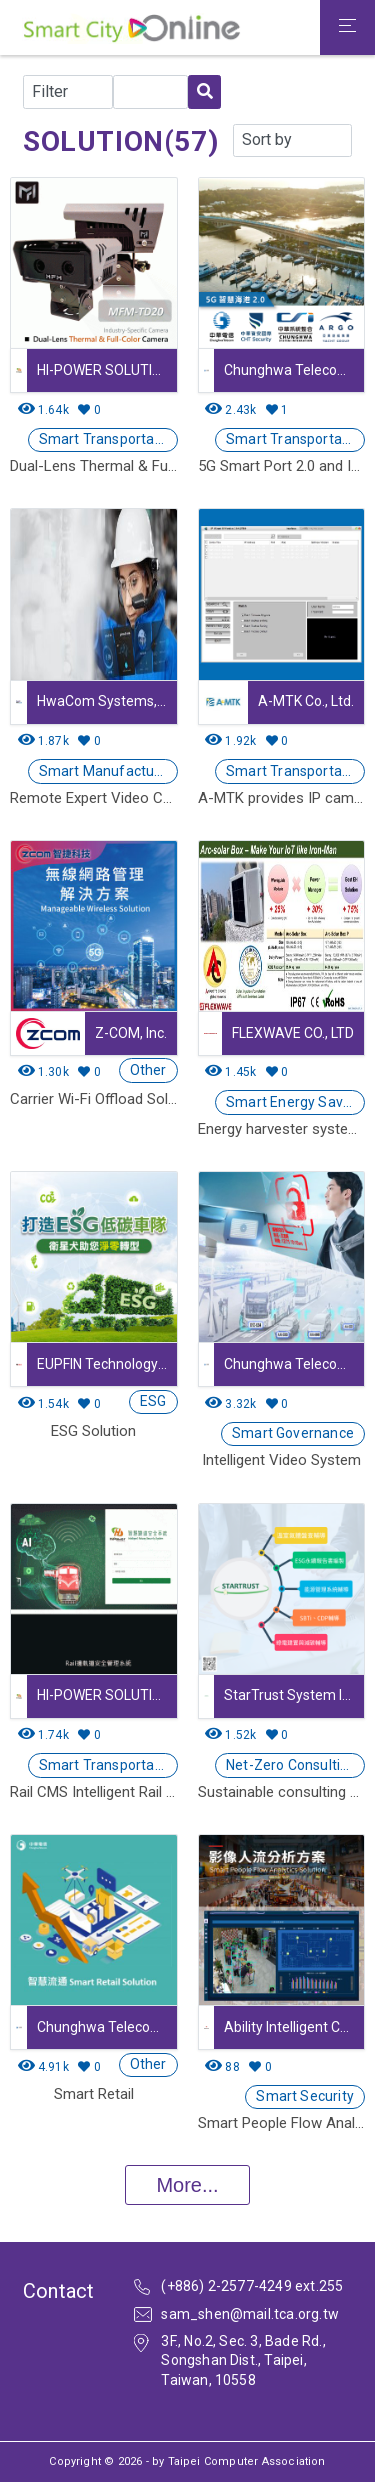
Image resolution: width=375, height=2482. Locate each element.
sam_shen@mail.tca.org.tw (250, 2314)
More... (187, 2185)
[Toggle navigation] (347, 28)
